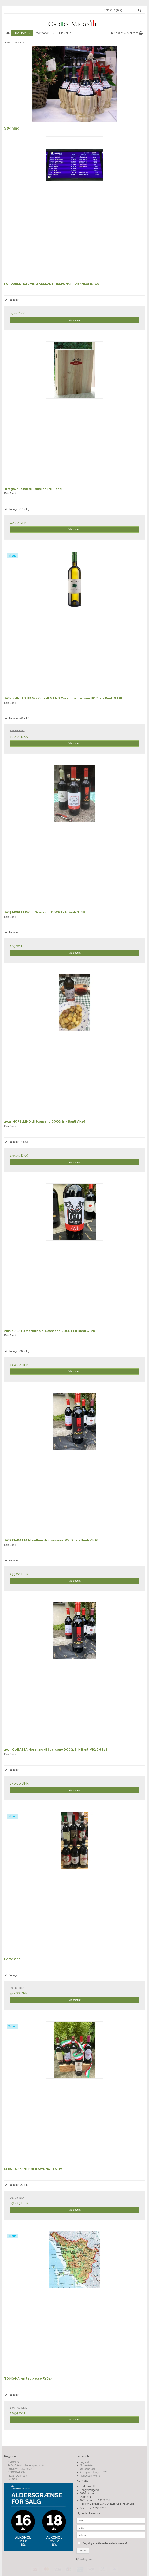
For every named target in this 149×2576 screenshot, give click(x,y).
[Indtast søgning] (122, 10)
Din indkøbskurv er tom (126, 32)
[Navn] (110, 2520)
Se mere (13, 2479)
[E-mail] (110, 2527)
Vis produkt (74, 320)
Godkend (83, 2550)
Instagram (86, 2559)
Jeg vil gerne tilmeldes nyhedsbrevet (114, 2543)
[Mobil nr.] (110, 2534)
